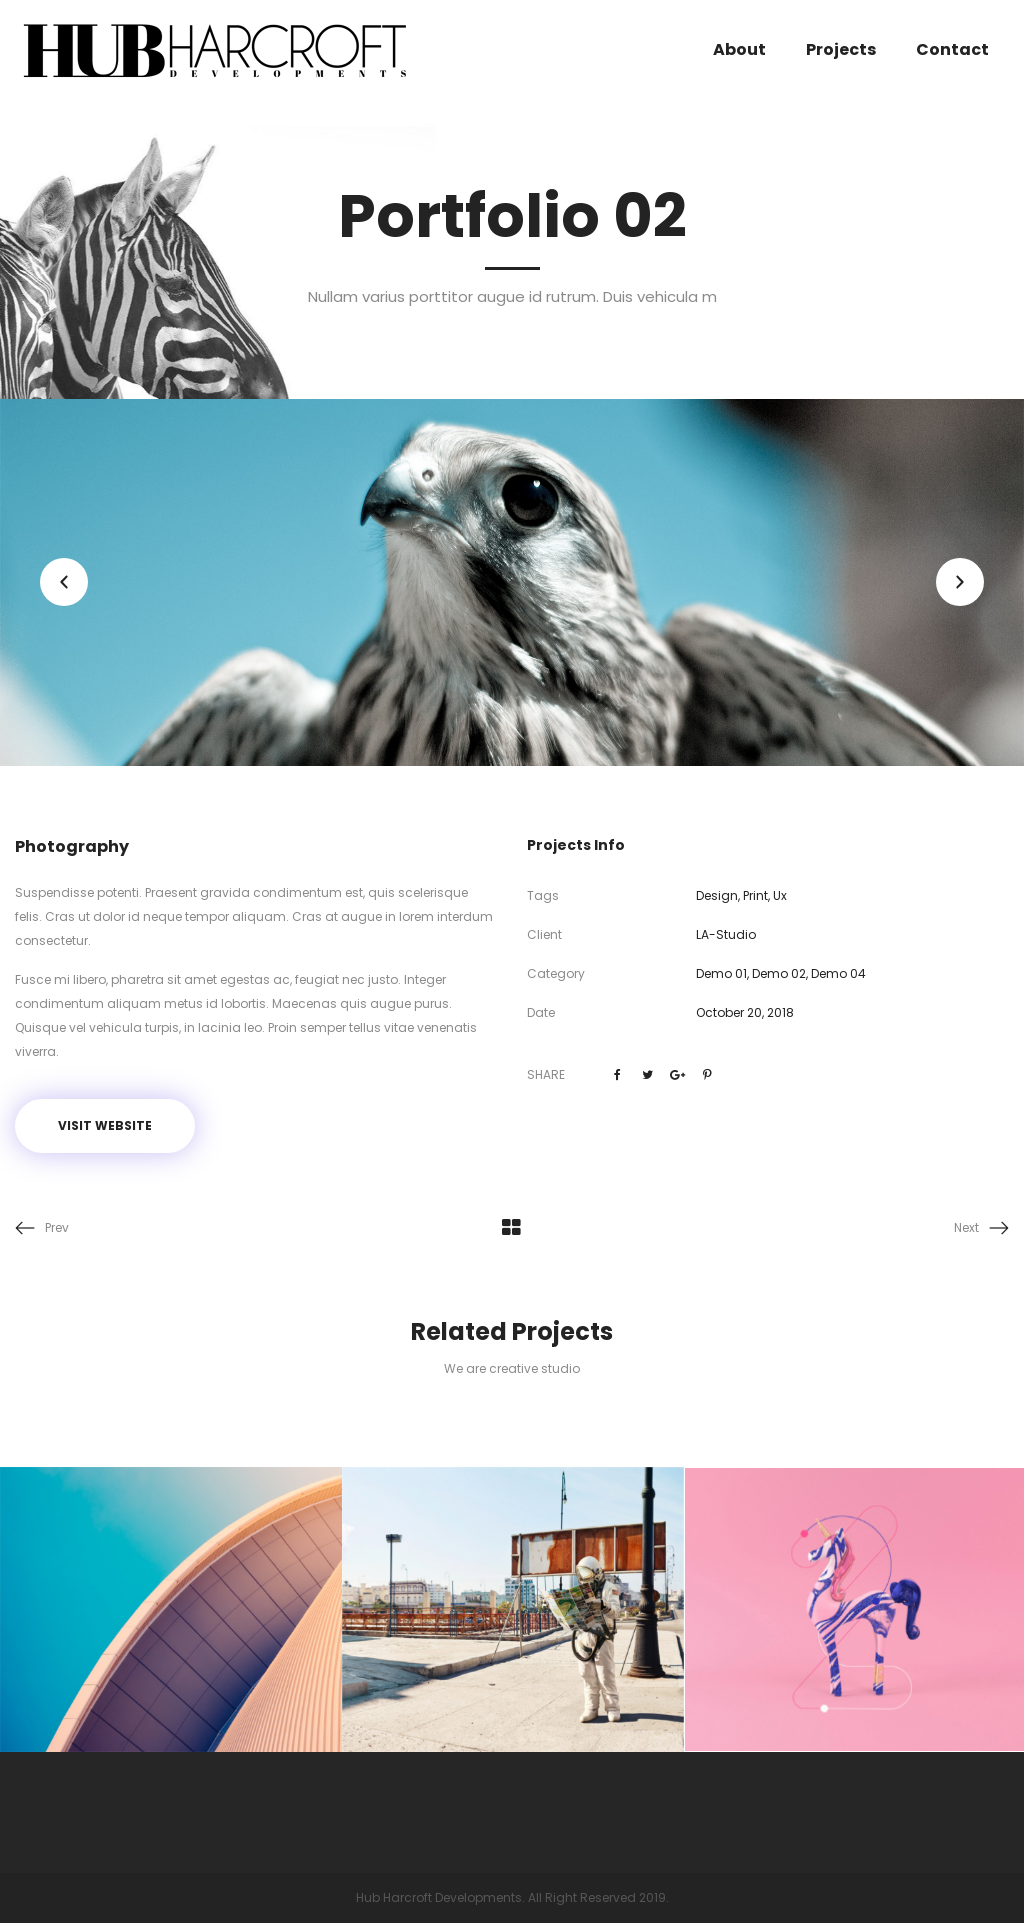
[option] (512, 582)
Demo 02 (779, 973)
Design (717, 895)
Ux (780, 895)
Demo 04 (838, 973)
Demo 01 (721, 973)
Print (755, 895)
